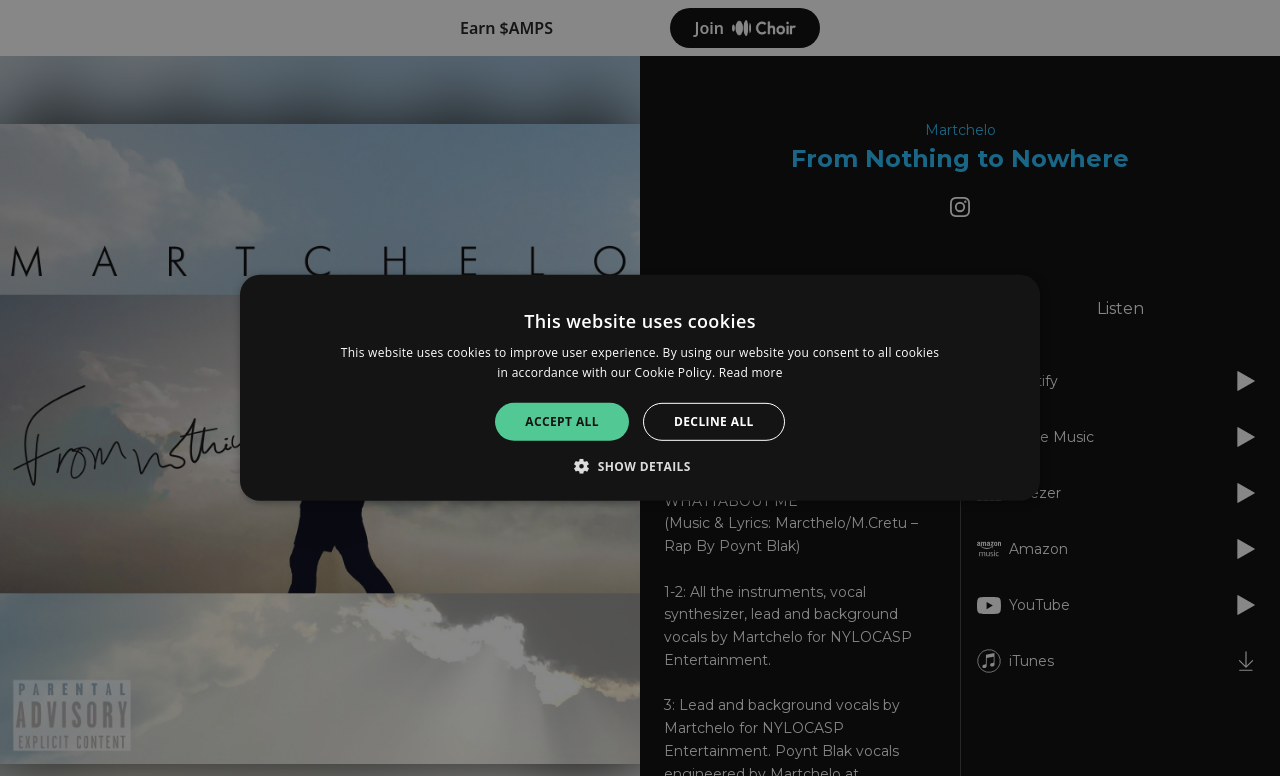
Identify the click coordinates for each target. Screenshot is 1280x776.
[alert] (640, 388)
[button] (640, 466)
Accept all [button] (562, 421)
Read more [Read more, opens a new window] (751, 372)
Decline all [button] (714, 421)
